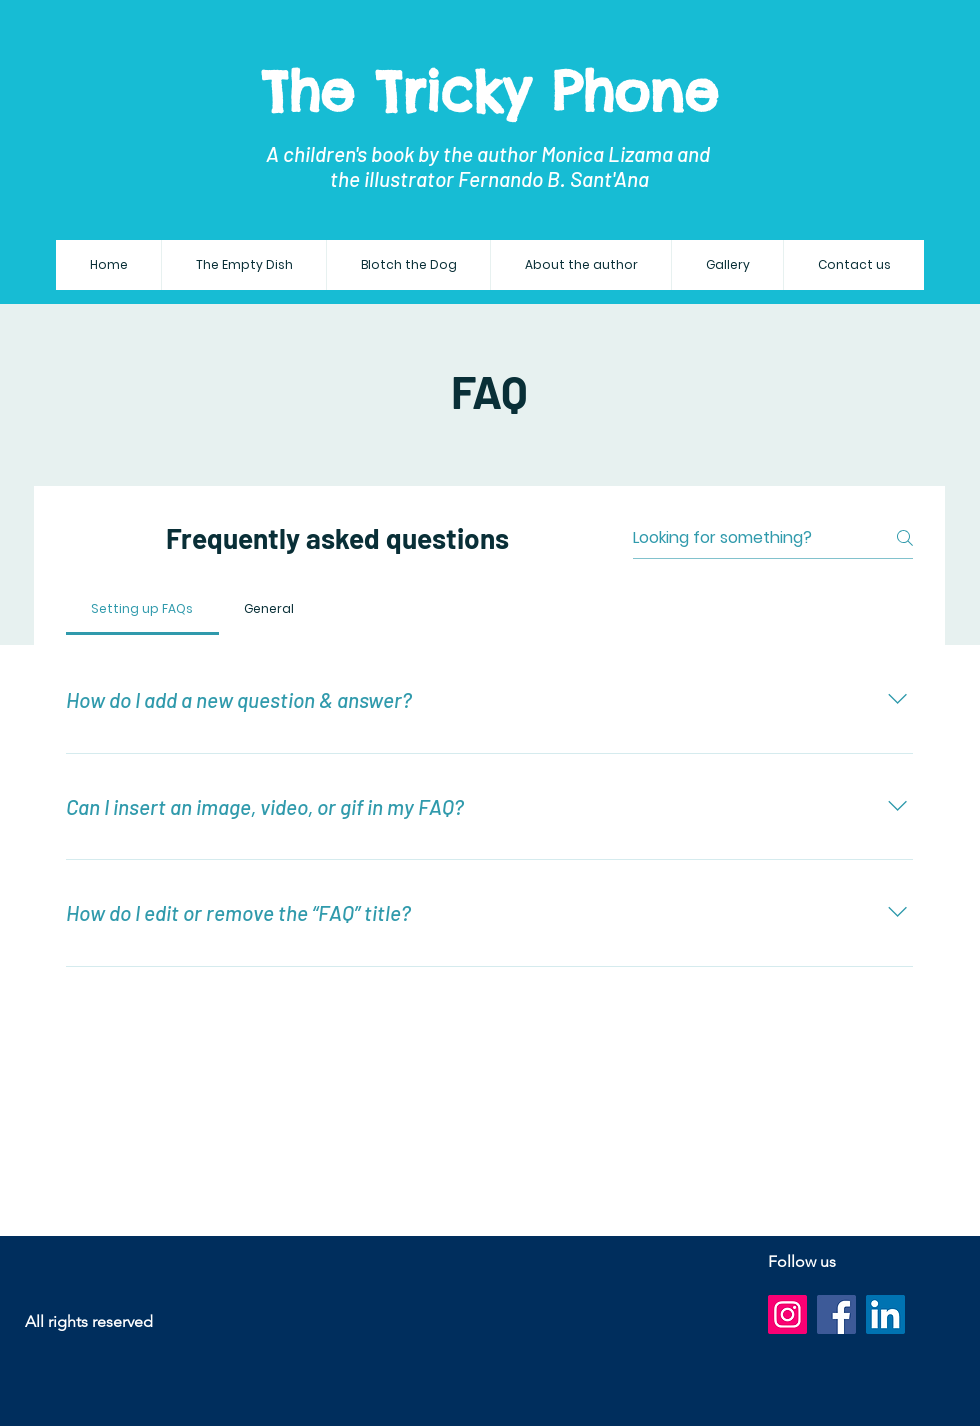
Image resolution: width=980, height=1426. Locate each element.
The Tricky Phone (490, 91)
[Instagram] (787, 1314)
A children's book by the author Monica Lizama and (490, 153)
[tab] (142, 609)
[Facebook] (836, 1314)
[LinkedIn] (885, 1314)
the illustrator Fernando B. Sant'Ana (489, 178)
